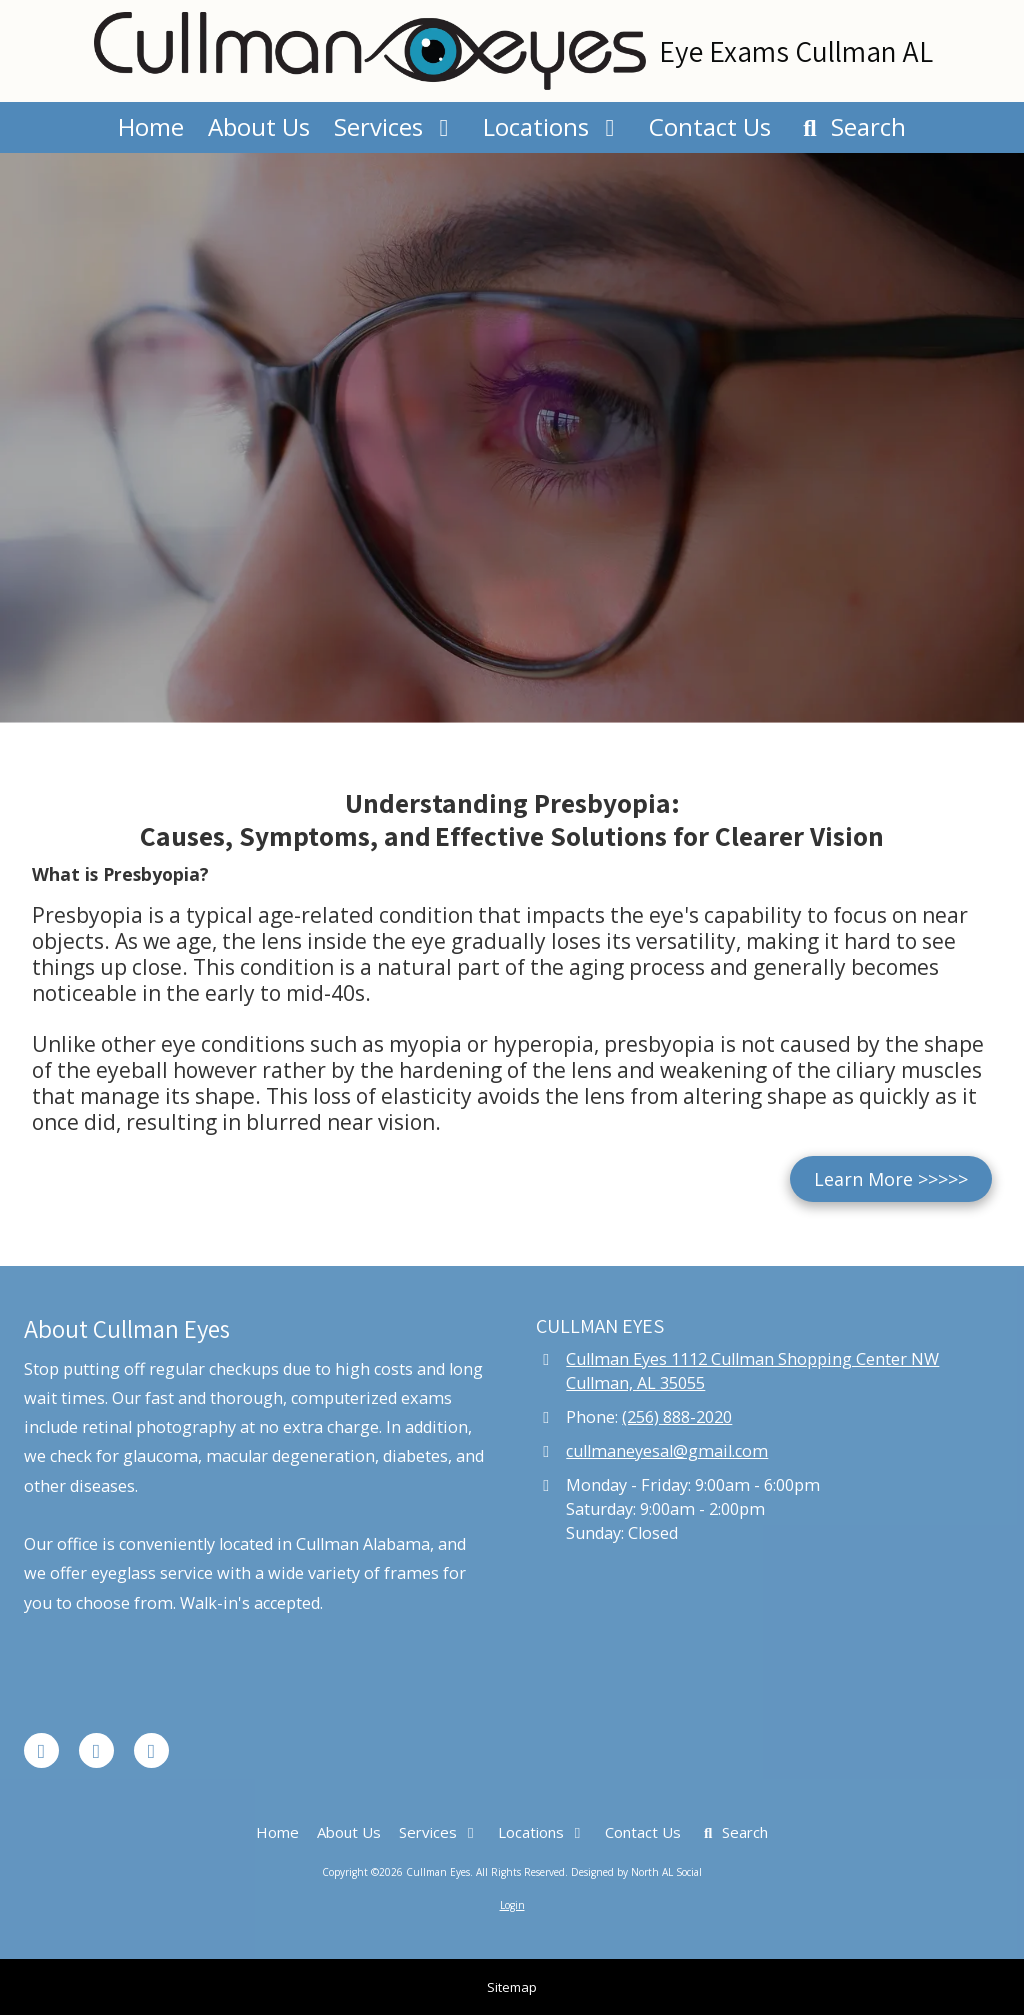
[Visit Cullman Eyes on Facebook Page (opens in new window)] (41, 1750)
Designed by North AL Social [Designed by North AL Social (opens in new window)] (636, 1872)
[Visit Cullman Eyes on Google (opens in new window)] (96, 1750)
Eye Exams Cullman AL (796, 51)
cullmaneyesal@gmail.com (667, 1451)
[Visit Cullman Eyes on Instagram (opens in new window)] (151, 1750)
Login (512, 1905)
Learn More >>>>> (891, 1179)
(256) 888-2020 (677, 1417)
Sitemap (512, 1987)
